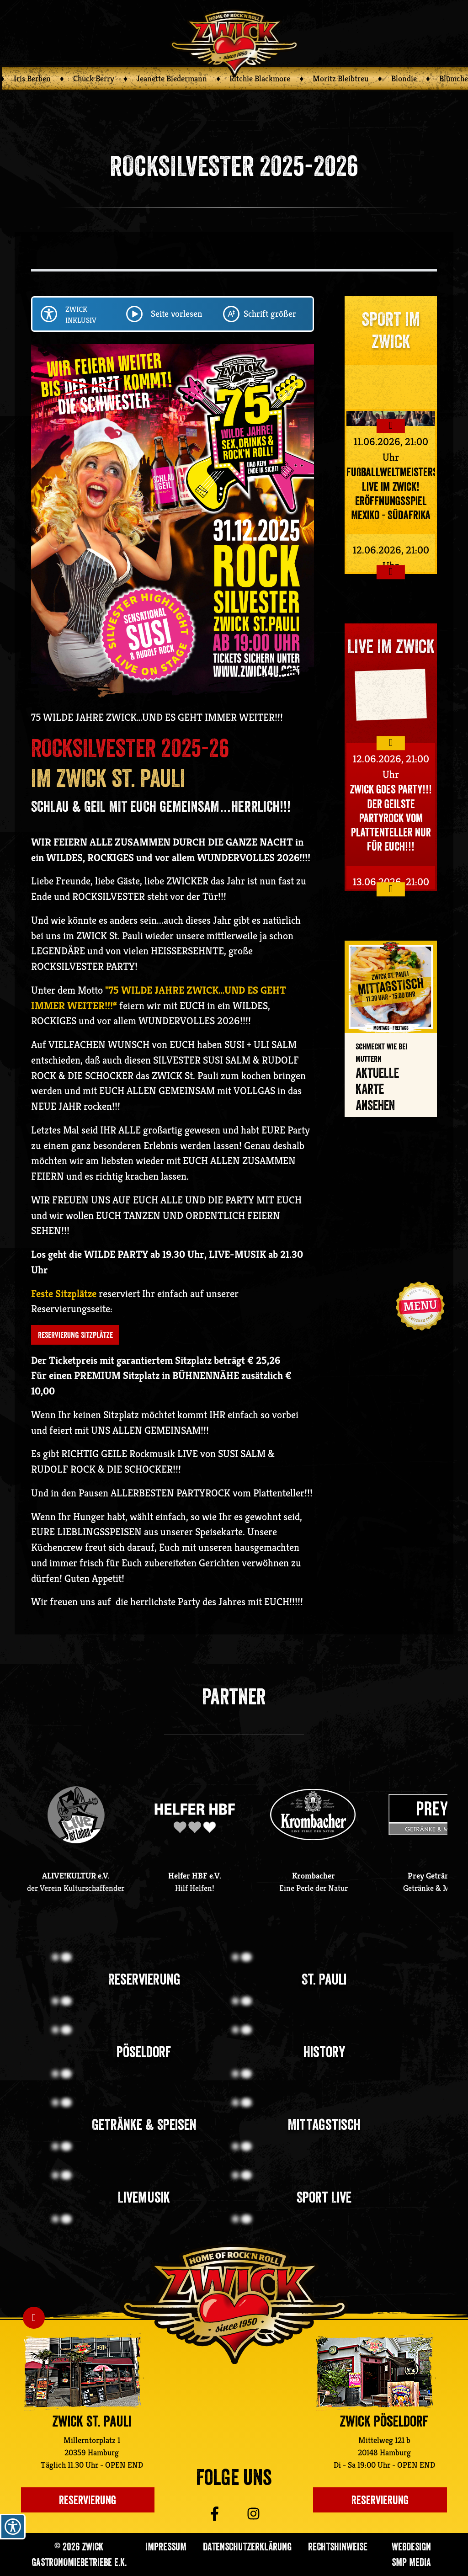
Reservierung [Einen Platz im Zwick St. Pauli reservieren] (87, 2499)
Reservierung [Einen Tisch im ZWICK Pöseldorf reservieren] (380, 2499)
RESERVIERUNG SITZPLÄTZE (75, 1335)
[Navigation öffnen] (420, 1306)
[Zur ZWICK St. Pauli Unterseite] (82, 2372)
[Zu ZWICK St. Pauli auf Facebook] (200, 2514)
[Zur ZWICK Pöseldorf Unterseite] (374, 2372)
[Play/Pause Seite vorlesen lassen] (134, 314)
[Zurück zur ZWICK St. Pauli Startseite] (234, 2304)
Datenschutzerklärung (247, 2546)
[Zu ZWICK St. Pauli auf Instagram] (267, 2514)
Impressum (165, 2546)
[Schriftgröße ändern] (231, 314)
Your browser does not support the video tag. (390, 693)
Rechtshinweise (337, 2546)
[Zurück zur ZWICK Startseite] (234, 42)
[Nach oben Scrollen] (34, 2318)
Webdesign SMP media (411, 2554)
